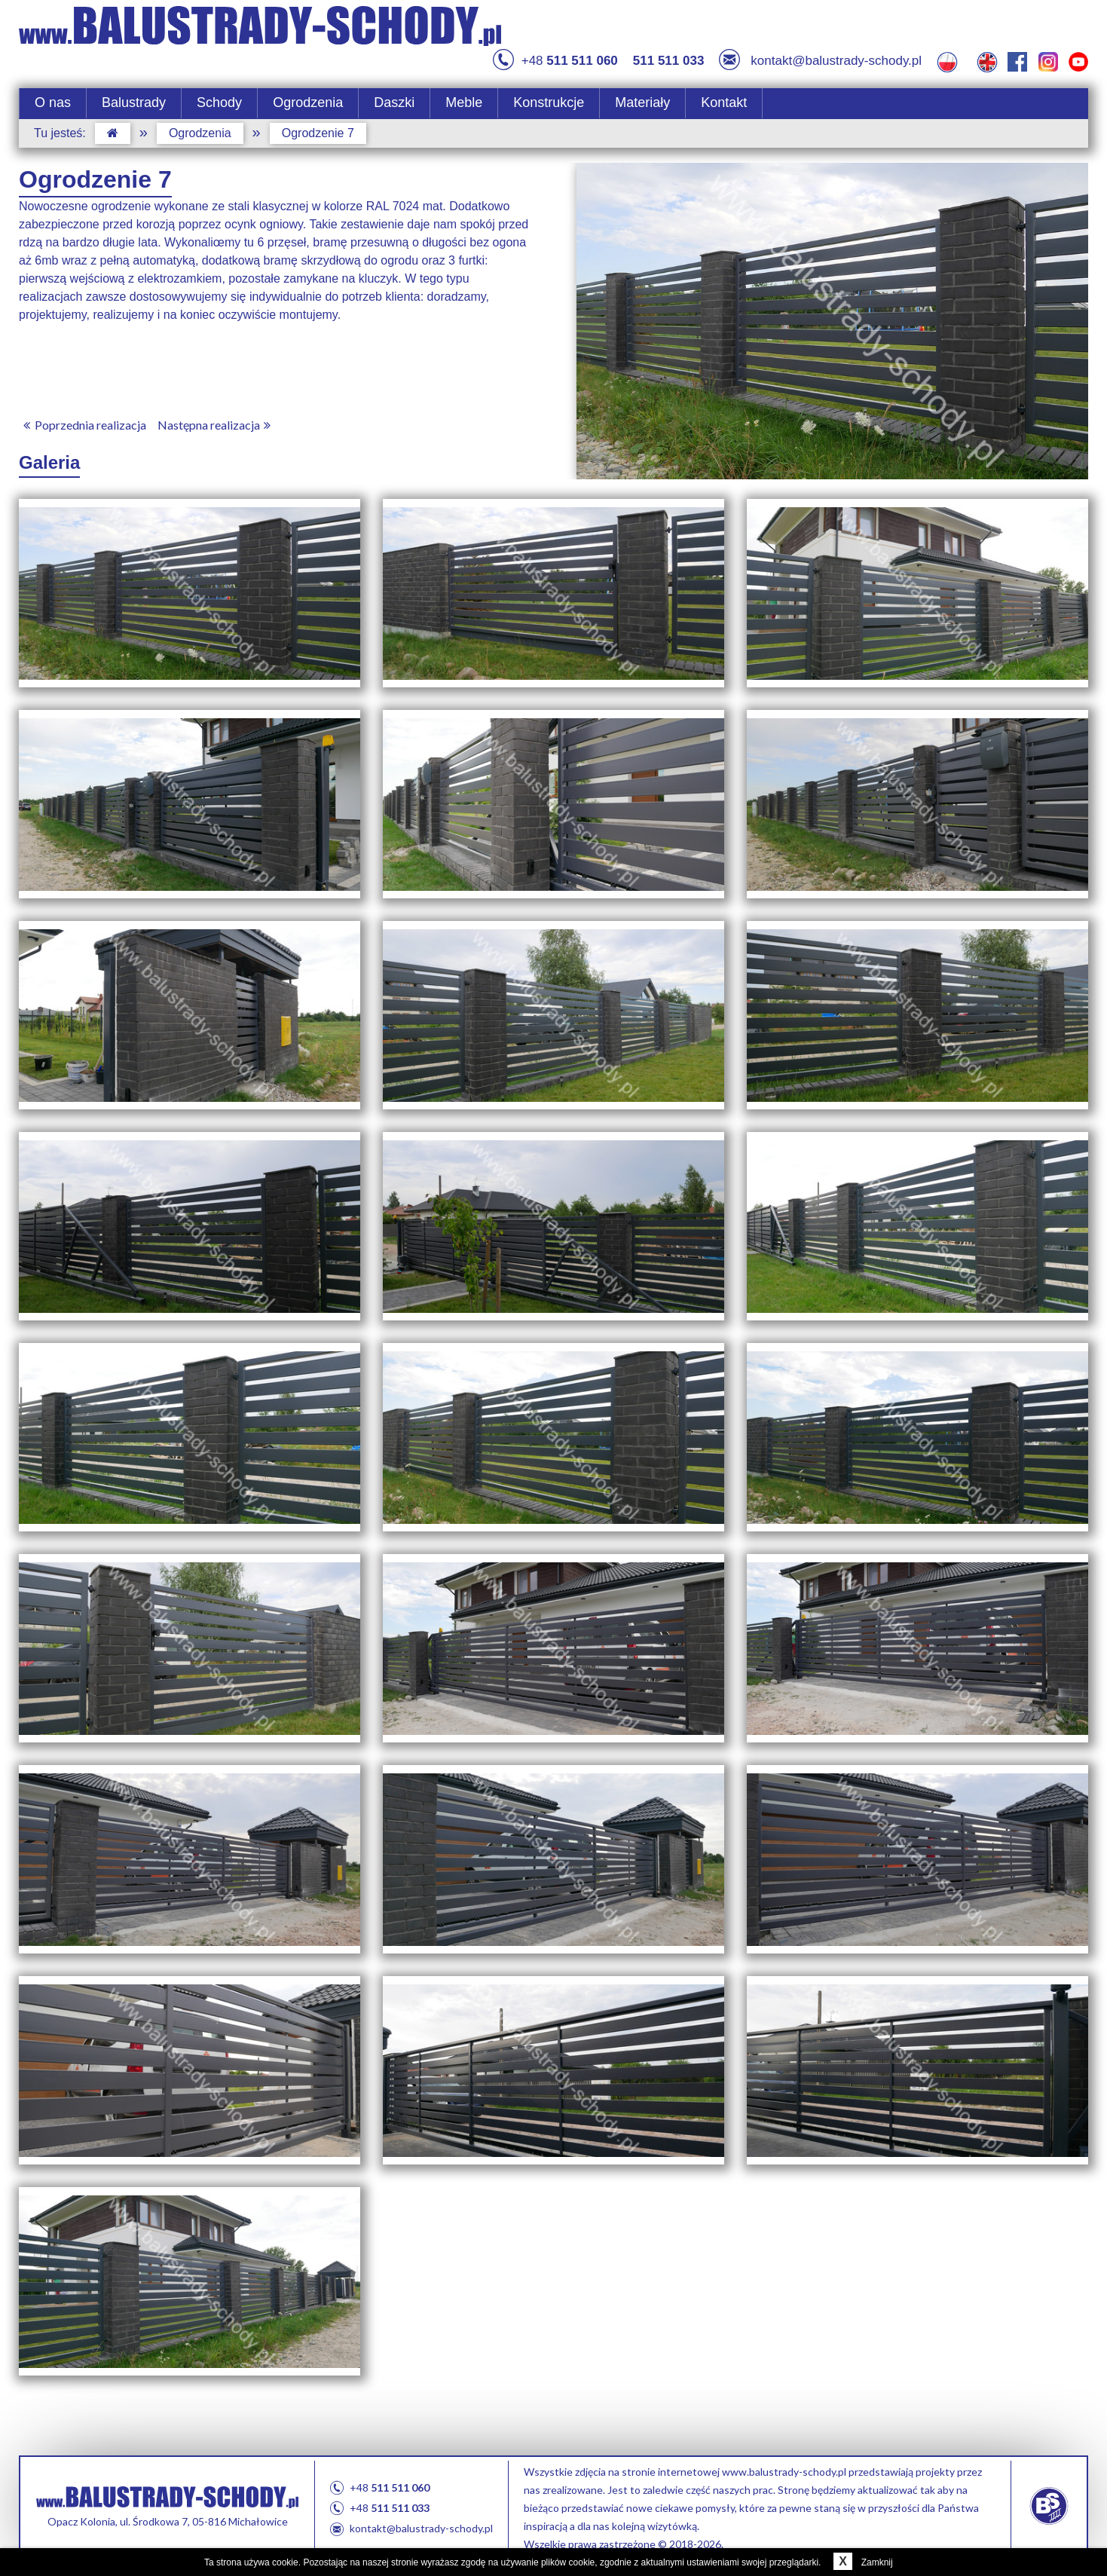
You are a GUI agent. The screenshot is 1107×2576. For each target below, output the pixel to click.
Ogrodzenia (308, 102)
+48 (555, 61)
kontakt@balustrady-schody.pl (820, 61)
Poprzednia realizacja (82, 425)
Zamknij (859, 2562)
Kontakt (724, 102)
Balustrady (134, 102)
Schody (219, 102)
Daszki (394, 102)
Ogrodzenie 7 (318, 133)
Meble (463, 102)
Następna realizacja (216, 425)
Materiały (642, 102)
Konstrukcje (548, 102)
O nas (53, 102)
